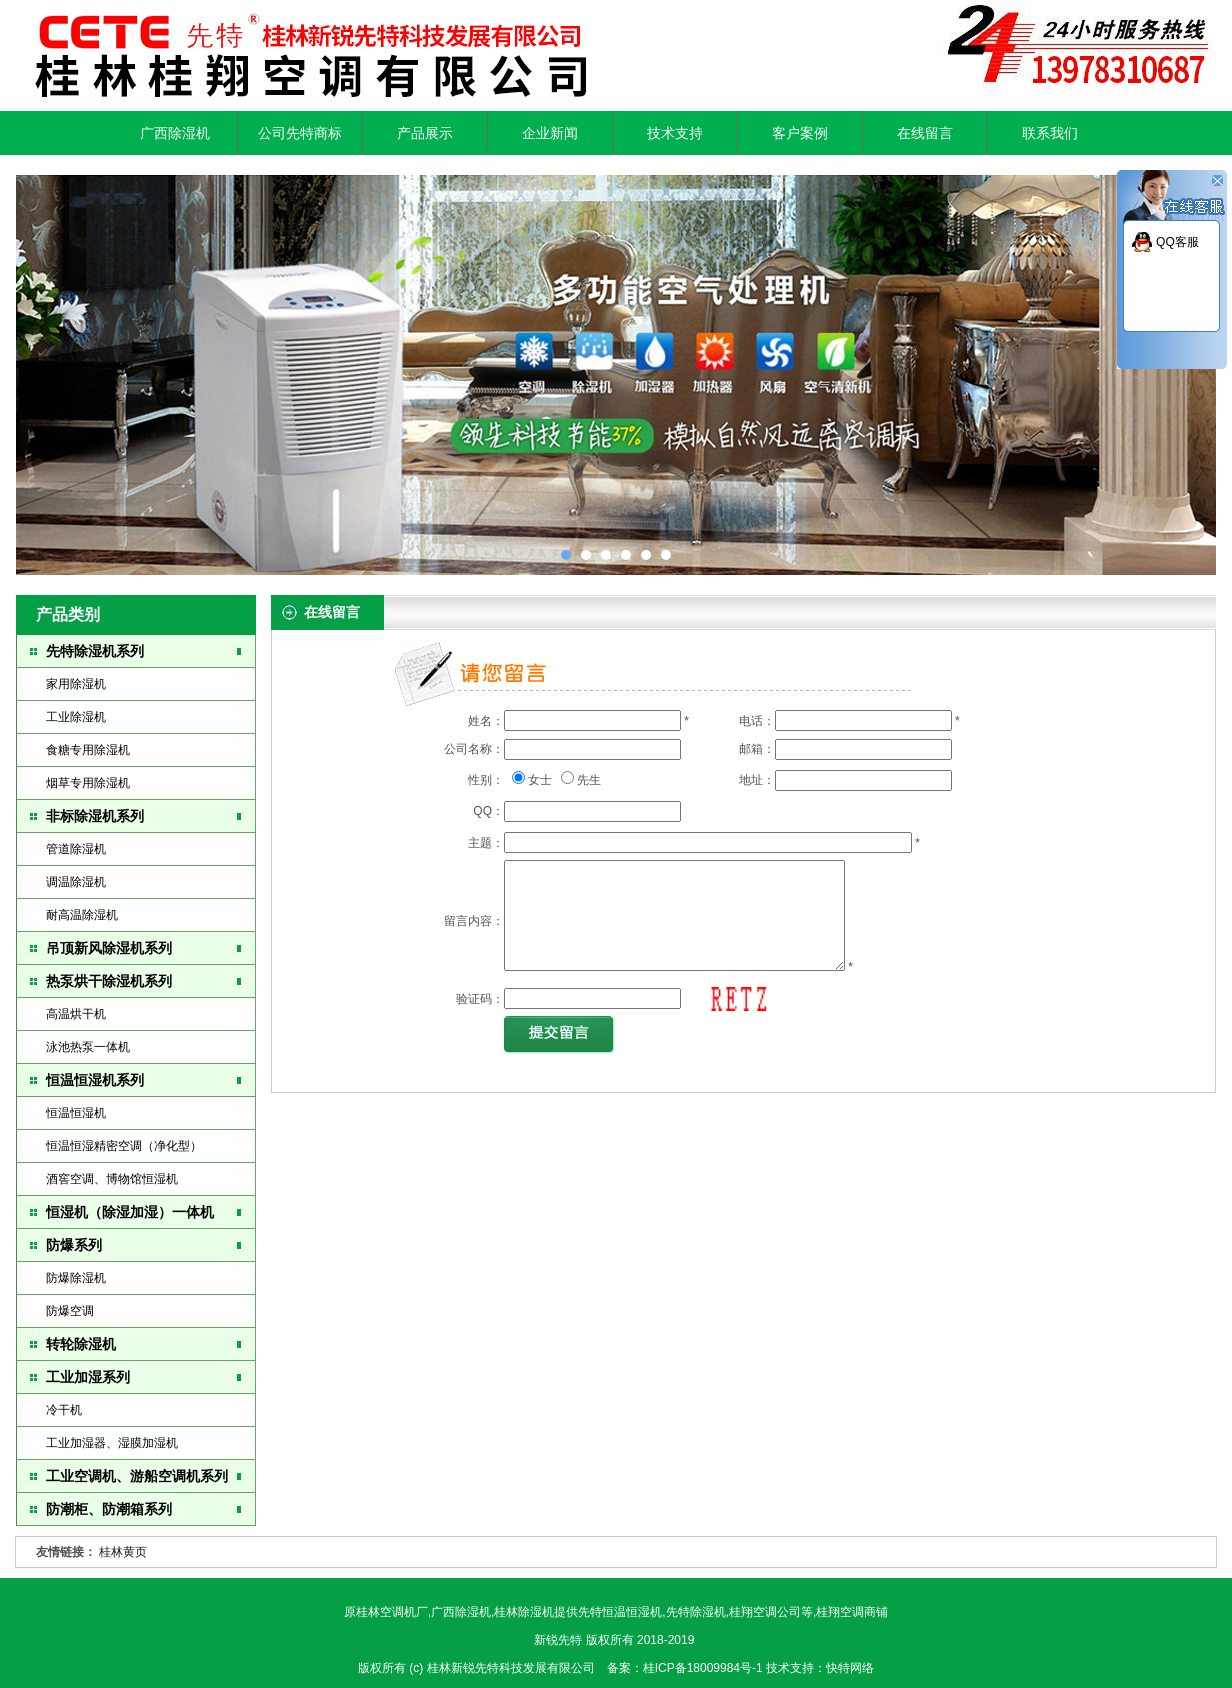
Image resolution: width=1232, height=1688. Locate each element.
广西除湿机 (175, 133)
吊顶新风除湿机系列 (109, 948)
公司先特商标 (300, 133)
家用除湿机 (76, 684)
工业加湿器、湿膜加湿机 (112, 1443)
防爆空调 (70, 1311)
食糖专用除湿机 (88, 750)
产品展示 (425, 133)
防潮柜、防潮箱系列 (109, 1509)
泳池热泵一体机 (88, 1047)
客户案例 (800, 133)
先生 (589, 780)
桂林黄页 (123, 1552)
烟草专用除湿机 (88, 783)
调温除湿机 (76, 882)
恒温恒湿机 (76, 1113)
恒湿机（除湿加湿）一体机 (130, 1212)
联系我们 (1050, 133)
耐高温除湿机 (82, 915)
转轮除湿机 (81, 1344)
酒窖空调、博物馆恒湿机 (112, 1179)
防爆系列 (74, 1245)
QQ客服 (1177, 242)
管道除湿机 (76, 849)
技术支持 (675, 133)
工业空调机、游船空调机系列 (137, 1476)
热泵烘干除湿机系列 (109, 981)
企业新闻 (550, 133)
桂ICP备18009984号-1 (704, 1668)
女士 (540, 780)
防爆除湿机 (76, 1278)
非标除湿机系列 (95, 816)
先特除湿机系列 (95, 651)
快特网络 (850, 1668)
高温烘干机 (76, 1014)
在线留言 (925, 133)
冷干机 (64, 1410)
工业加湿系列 (88, 1377)
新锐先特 (558, 1640)
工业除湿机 (76, 717)
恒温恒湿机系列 (95, 1080)
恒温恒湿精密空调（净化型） (124, 1146)
